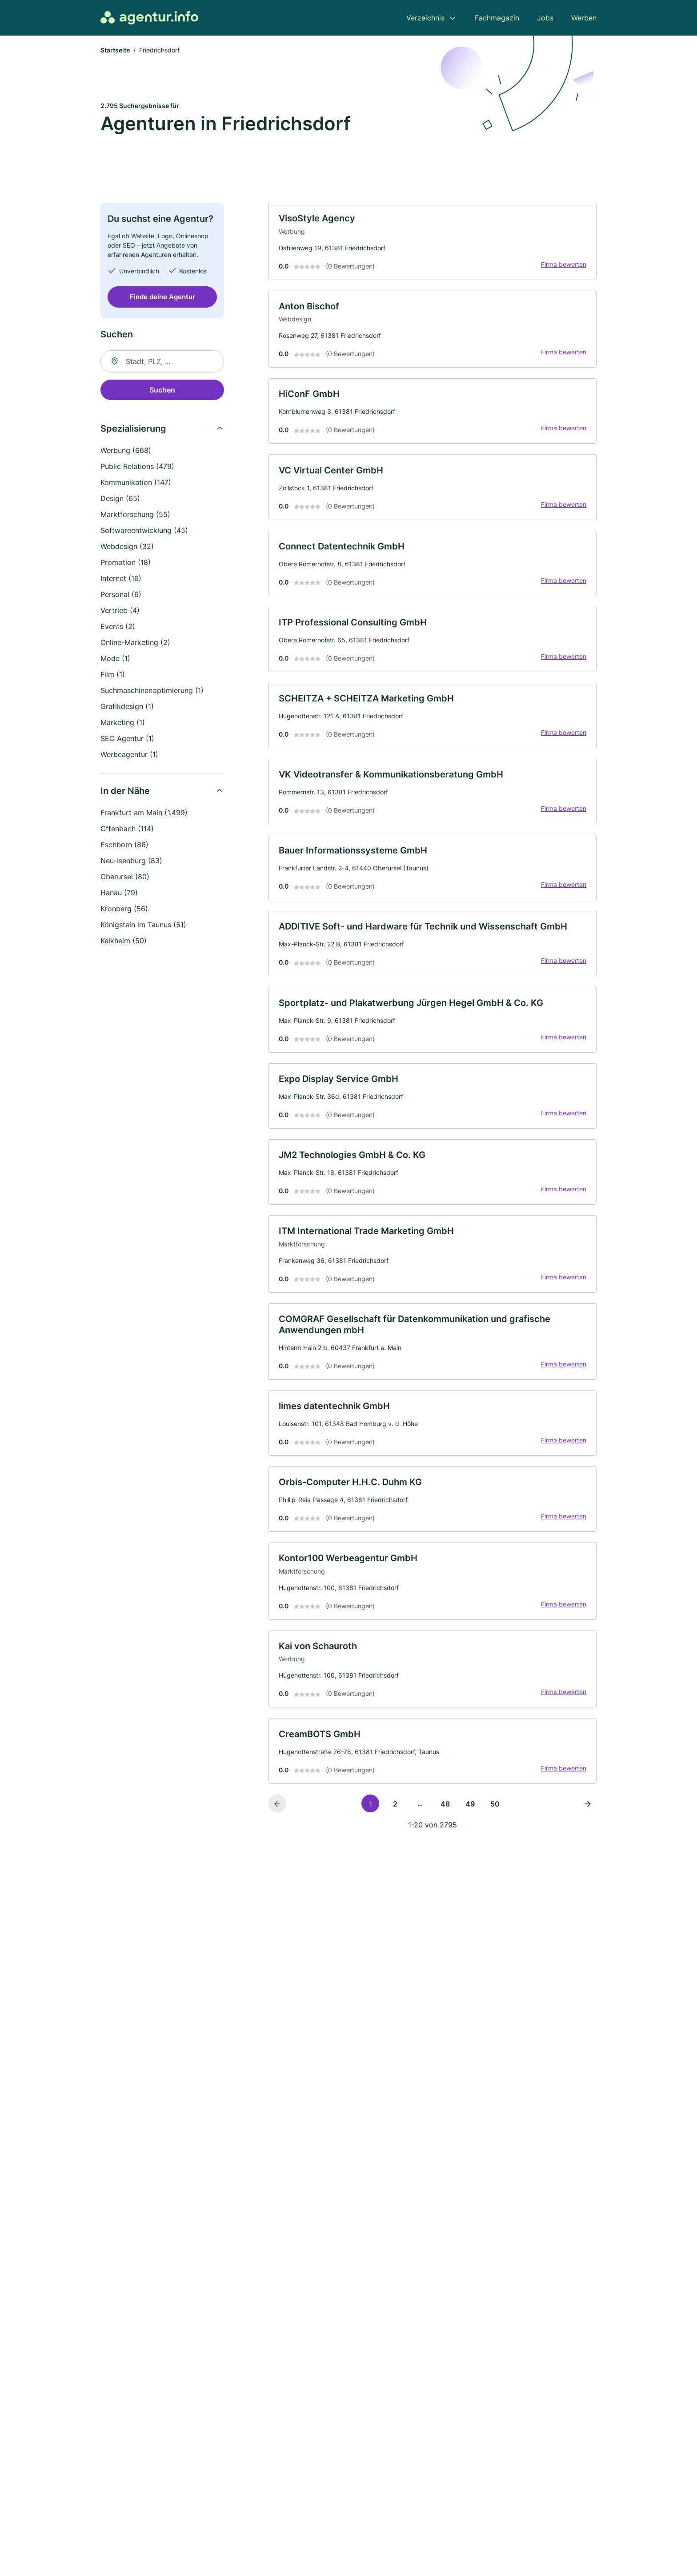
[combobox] (162, 362)
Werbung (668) (125, 451)
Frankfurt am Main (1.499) (144, 813)
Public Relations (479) (137, 467)
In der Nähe (125, 791)
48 (445, 1821)
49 (470, 1821)
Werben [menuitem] (584, 17)
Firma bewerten (562, 265)
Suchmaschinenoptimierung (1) (152, 691)
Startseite (115, 51)
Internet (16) (120, 579)
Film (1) (112, 675)
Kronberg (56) (124, 909)
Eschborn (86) (124, 845)
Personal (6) (120, 595)
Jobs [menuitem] (545, 17)
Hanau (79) (119, 893)
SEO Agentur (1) (127, 739)
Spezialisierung (133, 429)
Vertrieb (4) (120, 611)
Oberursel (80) (124, 877)
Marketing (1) (122, 723)
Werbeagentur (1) (129, 755)
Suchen (162, 390)
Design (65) (120, 499)
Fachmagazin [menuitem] (497, 17)
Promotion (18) (125, 563)
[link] (432, 243)
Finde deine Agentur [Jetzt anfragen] (162, 297)
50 (495, 1821)
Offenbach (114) (127, 829)
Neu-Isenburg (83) (131, 861)
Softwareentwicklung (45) (144, 531)
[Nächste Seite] (588, 1821)
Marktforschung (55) (135, 515)
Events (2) (117, 627)
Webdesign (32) (127, 547)
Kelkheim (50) (123, 941)
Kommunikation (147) (135, 483)
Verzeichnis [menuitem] (425, 17)
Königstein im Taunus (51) (143, 925)
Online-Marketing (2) (135, 643)
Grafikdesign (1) (127, 707)
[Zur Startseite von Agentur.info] (149, 17)
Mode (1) (115, 659)
